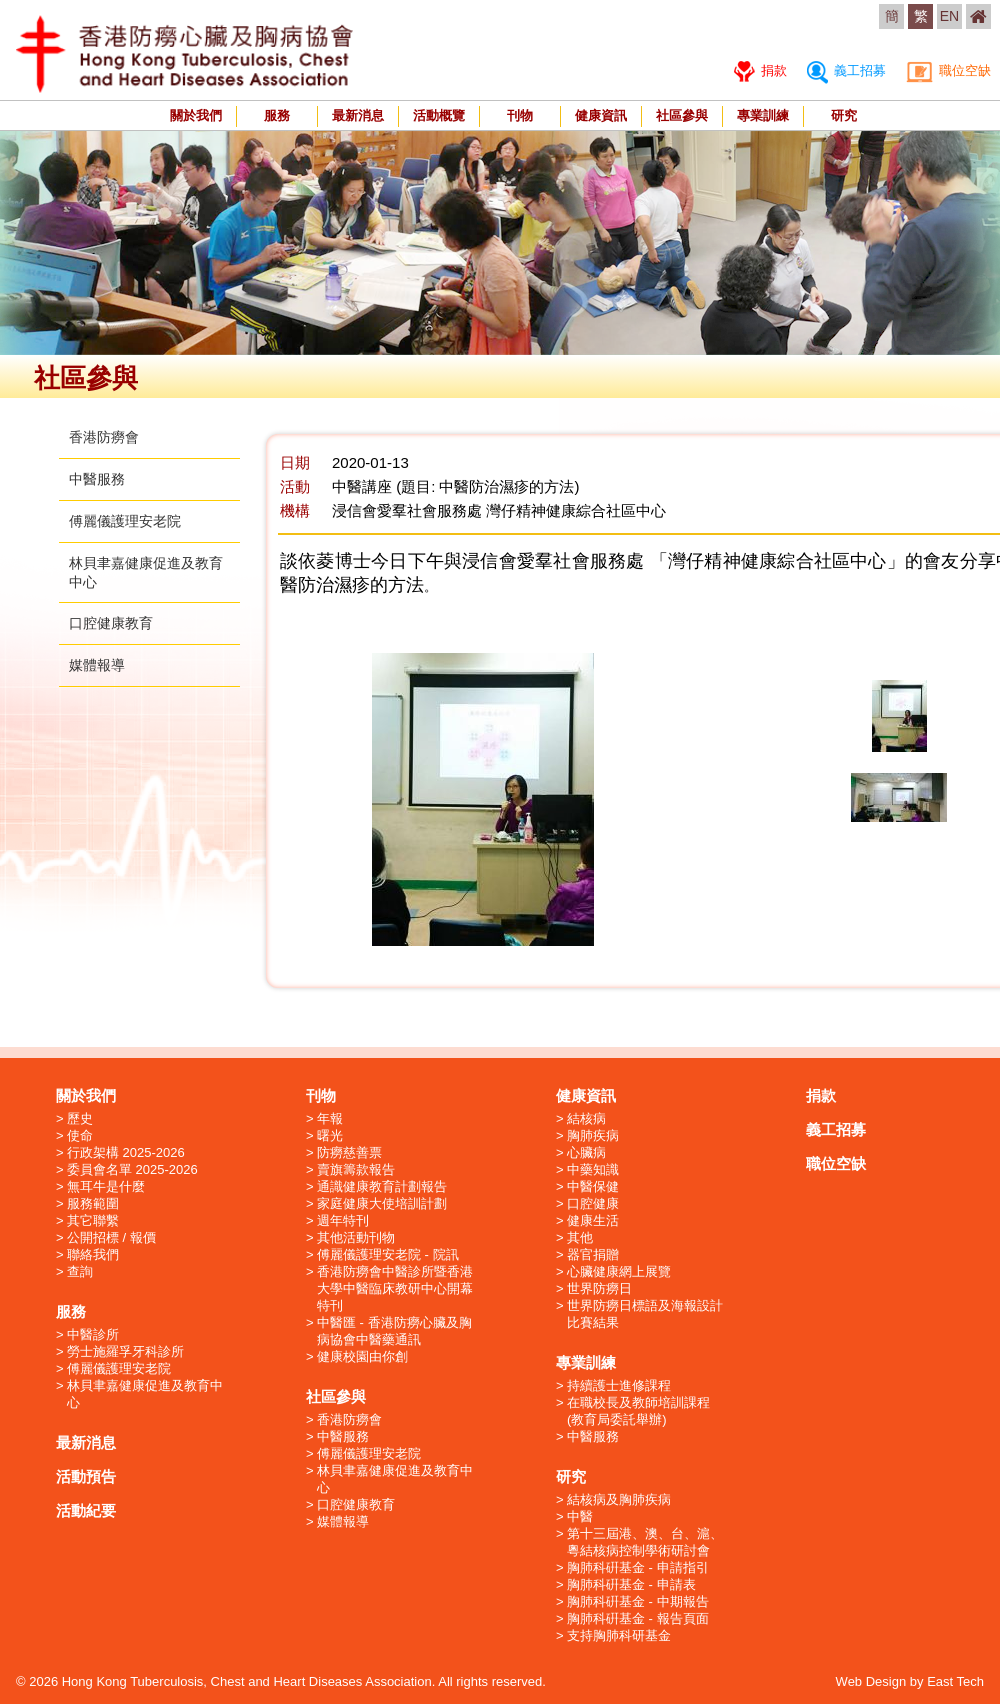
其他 (580, 1237)
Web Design (871, 1681)
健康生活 (593, 1220)
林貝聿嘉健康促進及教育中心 (145, 1394)
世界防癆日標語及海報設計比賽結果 (645, 1314)
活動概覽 (439, 115)
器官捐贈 (593, 1254)
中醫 (580, 1516)
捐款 (760, 70)
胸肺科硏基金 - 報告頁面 (638, 1618)
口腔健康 (593, 1203)
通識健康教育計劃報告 (382, 1186)
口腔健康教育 (111, 623)
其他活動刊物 (356, 1237)
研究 (844, 115)
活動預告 (86, 1476)
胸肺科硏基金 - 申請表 (631, 1584)
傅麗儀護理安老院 (125, 521)
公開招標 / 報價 (111, 1237)
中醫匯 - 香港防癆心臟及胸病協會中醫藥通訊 (394, 1331)
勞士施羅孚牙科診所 (125, 1351)
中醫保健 (593, 1186)
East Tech (955, 1681)
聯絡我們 (93, 1254)
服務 (277, 115)
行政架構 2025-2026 (126, 1152)
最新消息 (358, 115)
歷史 (80, 1118)
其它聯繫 (93, 1220)
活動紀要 (86, 1510)
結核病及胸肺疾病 (619, 1499)
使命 (80, 1135)
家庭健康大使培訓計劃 (382, 1203)
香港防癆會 (104, 437)
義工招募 (846, 70)
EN (949, 16)
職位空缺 (948, 70)
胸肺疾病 (593, 1135)
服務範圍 (93, 1203)
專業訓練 (763, 115)
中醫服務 (97, 479)
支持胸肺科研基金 (619, 1635)
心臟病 (586, 1152)
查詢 (80, 1271)
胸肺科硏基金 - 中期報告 (638, 1601)
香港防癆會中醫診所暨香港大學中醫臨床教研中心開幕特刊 (395, 1288)
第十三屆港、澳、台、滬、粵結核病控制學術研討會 (645, 1542)
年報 (330, 1118)
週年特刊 (343, 1220)
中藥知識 (593, 1169)
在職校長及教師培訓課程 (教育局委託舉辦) (638, 1411)
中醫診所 (93, 1334)
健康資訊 (601, 115)
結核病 (586, 1118)
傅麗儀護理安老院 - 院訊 (388, 1254)
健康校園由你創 (362, 1356)
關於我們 (196, 115)
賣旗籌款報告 (356, 1169)
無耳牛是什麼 (106, 1186)
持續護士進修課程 (619, 1385)
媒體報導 (97, 665)
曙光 (330, 1135)
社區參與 (682, 115)
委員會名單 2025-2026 (132, 1169)
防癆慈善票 (349, 1152)
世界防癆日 (599, 1288)
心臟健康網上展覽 (619, 1271)
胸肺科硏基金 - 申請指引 (638, 1567)
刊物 (520, 115)
